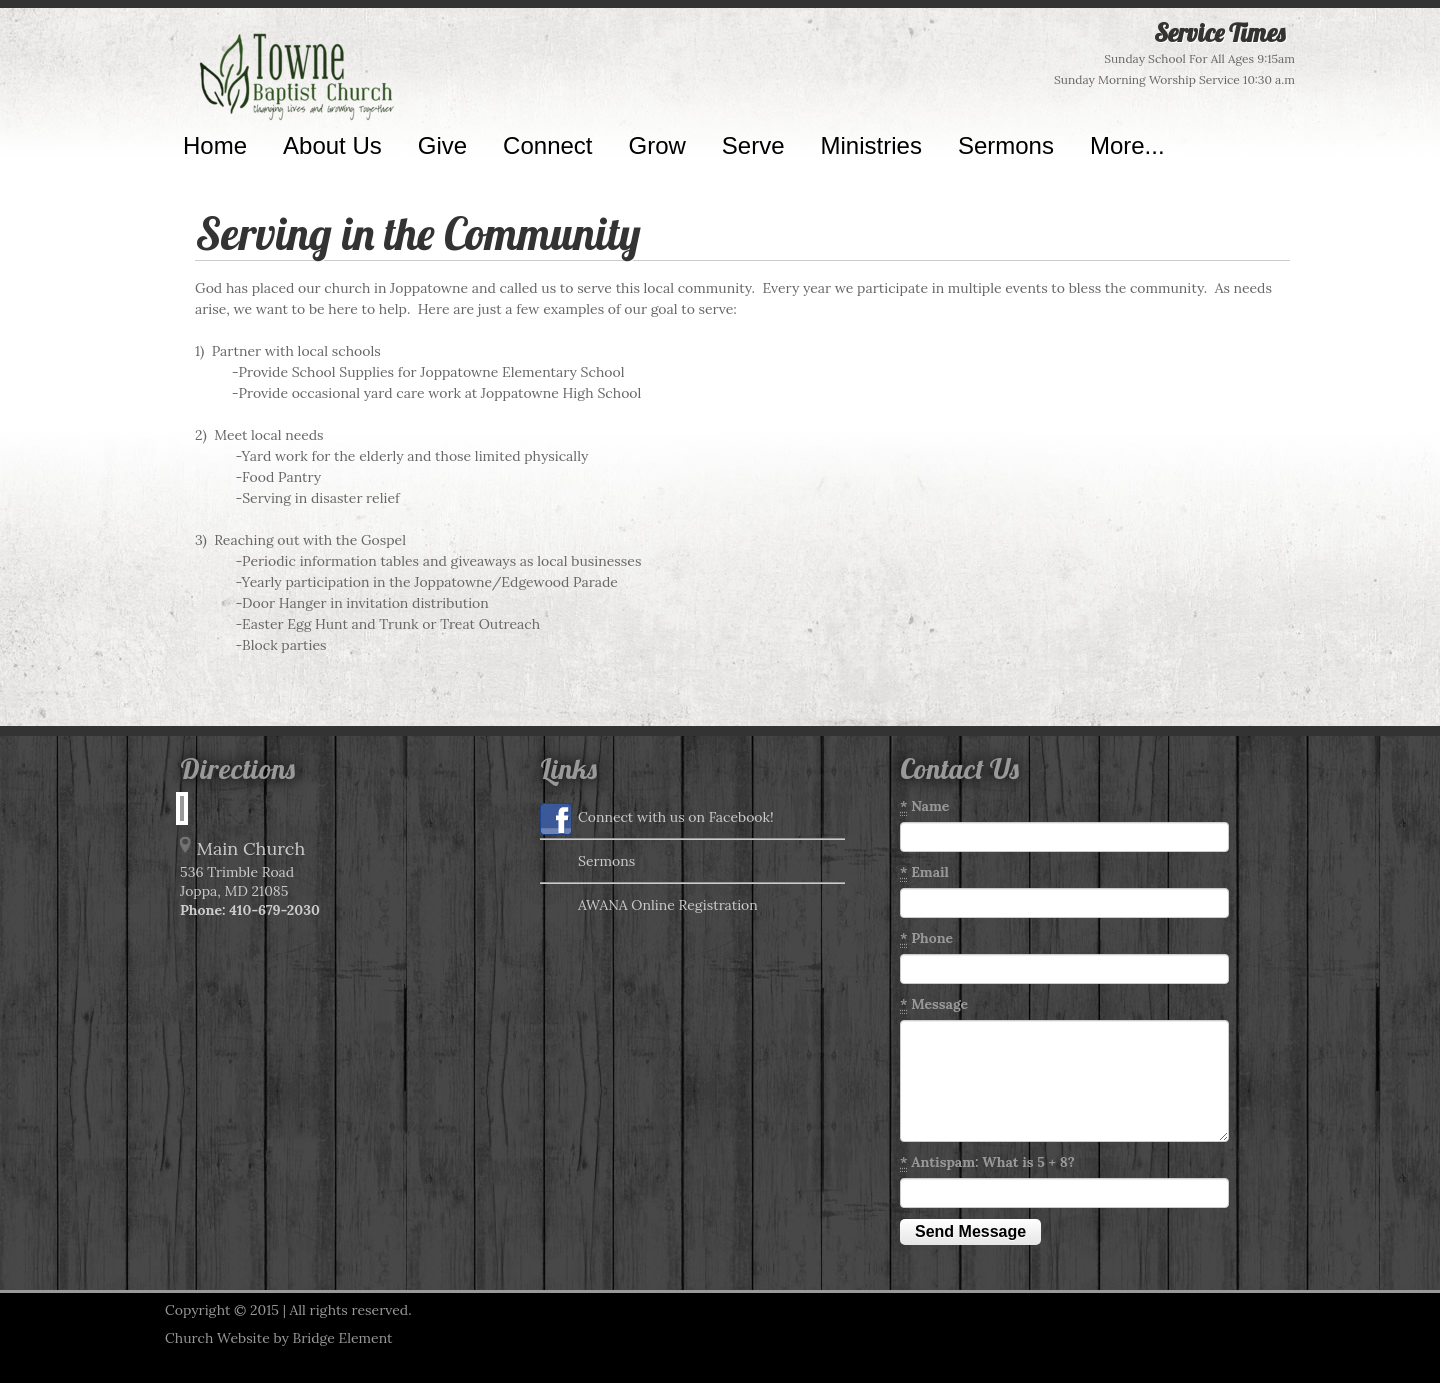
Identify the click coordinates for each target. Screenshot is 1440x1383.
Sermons (1006, 145)
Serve (753, 145)
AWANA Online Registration (649, 907)
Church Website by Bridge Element (278, 1338)
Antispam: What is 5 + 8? (987, 1162)
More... (1127, 145)
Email (924, 872)
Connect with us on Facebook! (657, 819)
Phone (926, 938)
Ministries (871, 145)
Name (924, 806)
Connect (547, 145)
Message (934, 1004)
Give (442, 145)
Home (215, 145)
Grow (657, 145)
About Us (332, 145)
